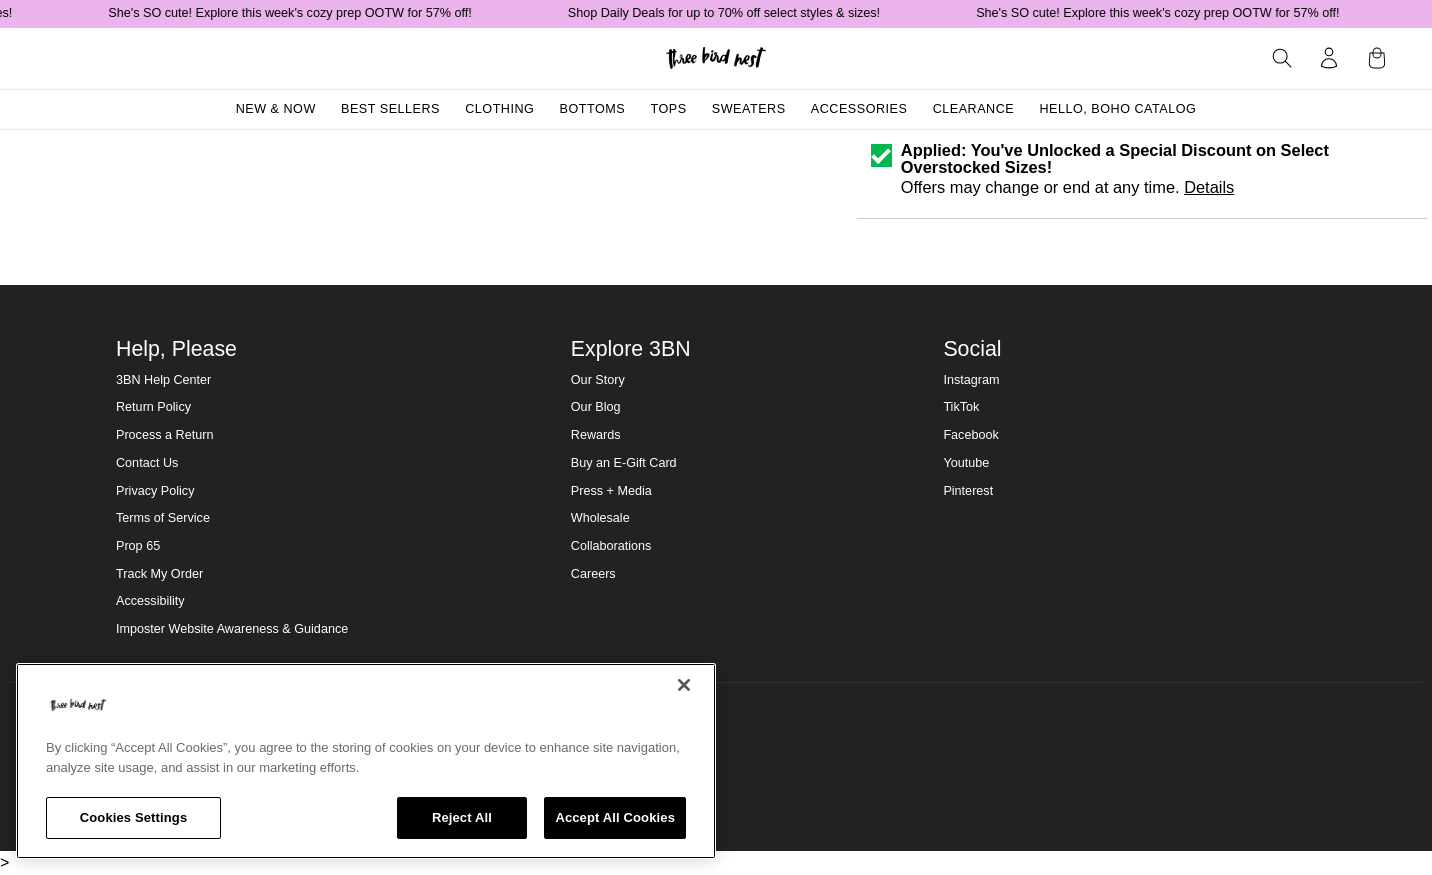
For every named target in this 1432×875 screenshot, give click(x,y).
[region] (366, 761)
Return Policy (153, 407)
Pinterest (968, 491)
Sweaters (749, 109)
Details (1209, 187)
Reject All (462, 817)
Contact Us (147, 463)
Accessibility (150, 601)
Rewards (596, 435)
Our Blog (596, 407)
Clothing (499, 109)
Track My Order (159, 574)
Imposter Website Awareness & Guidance (232, 629)
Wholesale (600, 518)
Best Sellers (390, 109)
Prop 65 (138, 546)
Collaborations (611, 546)
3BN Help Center (163, 380)
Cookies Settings (134, 817)
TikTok (961, 407)
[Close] (684, 685)
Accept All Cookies (615, 817)
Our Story (598, 380)
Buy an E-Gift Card (624, 463)
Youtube (966, 463)
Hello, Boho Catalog (1117, 109)
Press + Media (611, 491)
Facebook (970, 435)
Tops (668, 109)
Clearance (974, 109)
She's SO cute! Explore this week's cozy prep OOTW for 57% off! (299, 13)
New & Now (276, 109)
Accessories (859, 109)
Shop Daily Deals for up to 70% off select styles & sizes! (733, 13)
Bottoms (593, 109)
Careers (593, 574)
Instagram (971, 380)
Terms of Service (163, 518)
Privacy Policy (155, 491)
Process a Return (164, 435)
